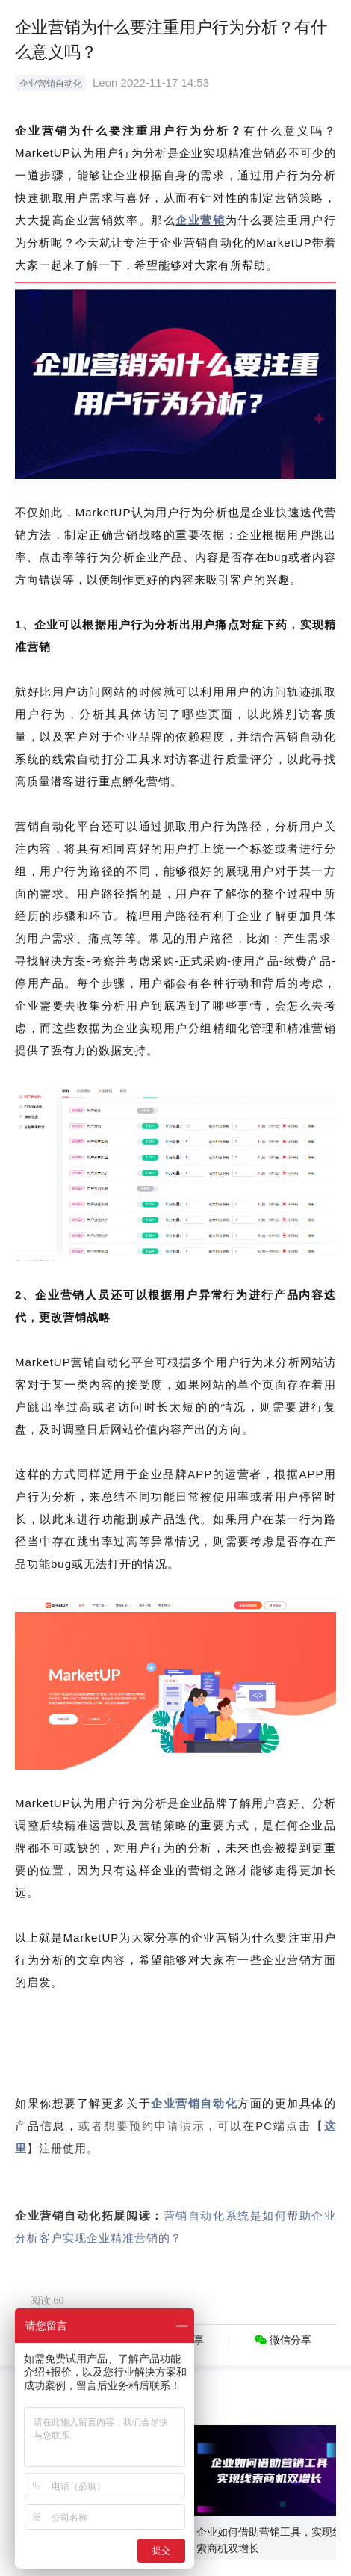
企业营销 (200, 220)
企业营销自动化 (194, 2103)
